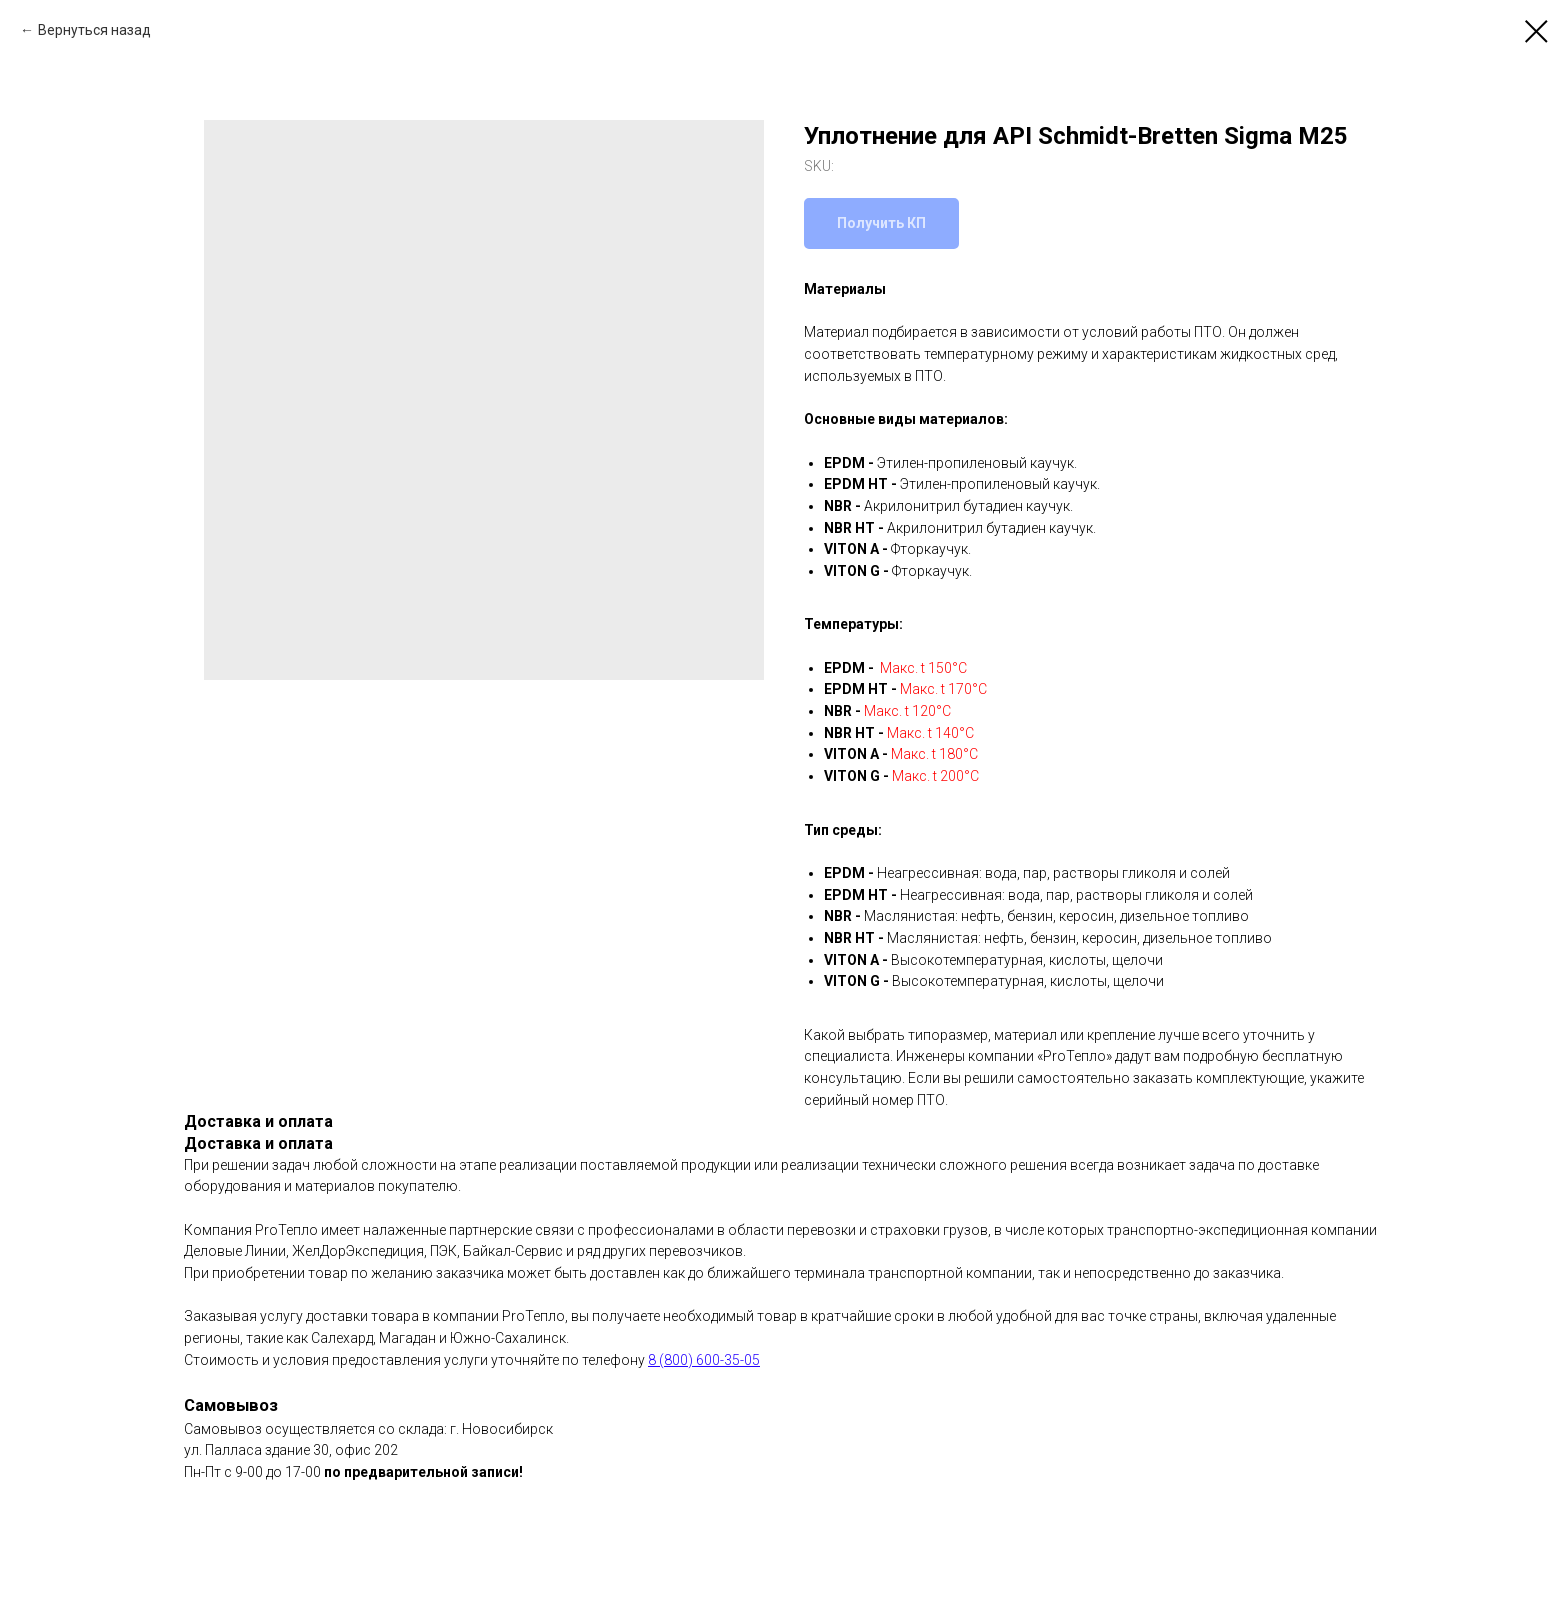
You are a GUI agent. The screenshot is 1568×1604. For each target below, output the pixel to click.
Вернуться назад (94, 30)
